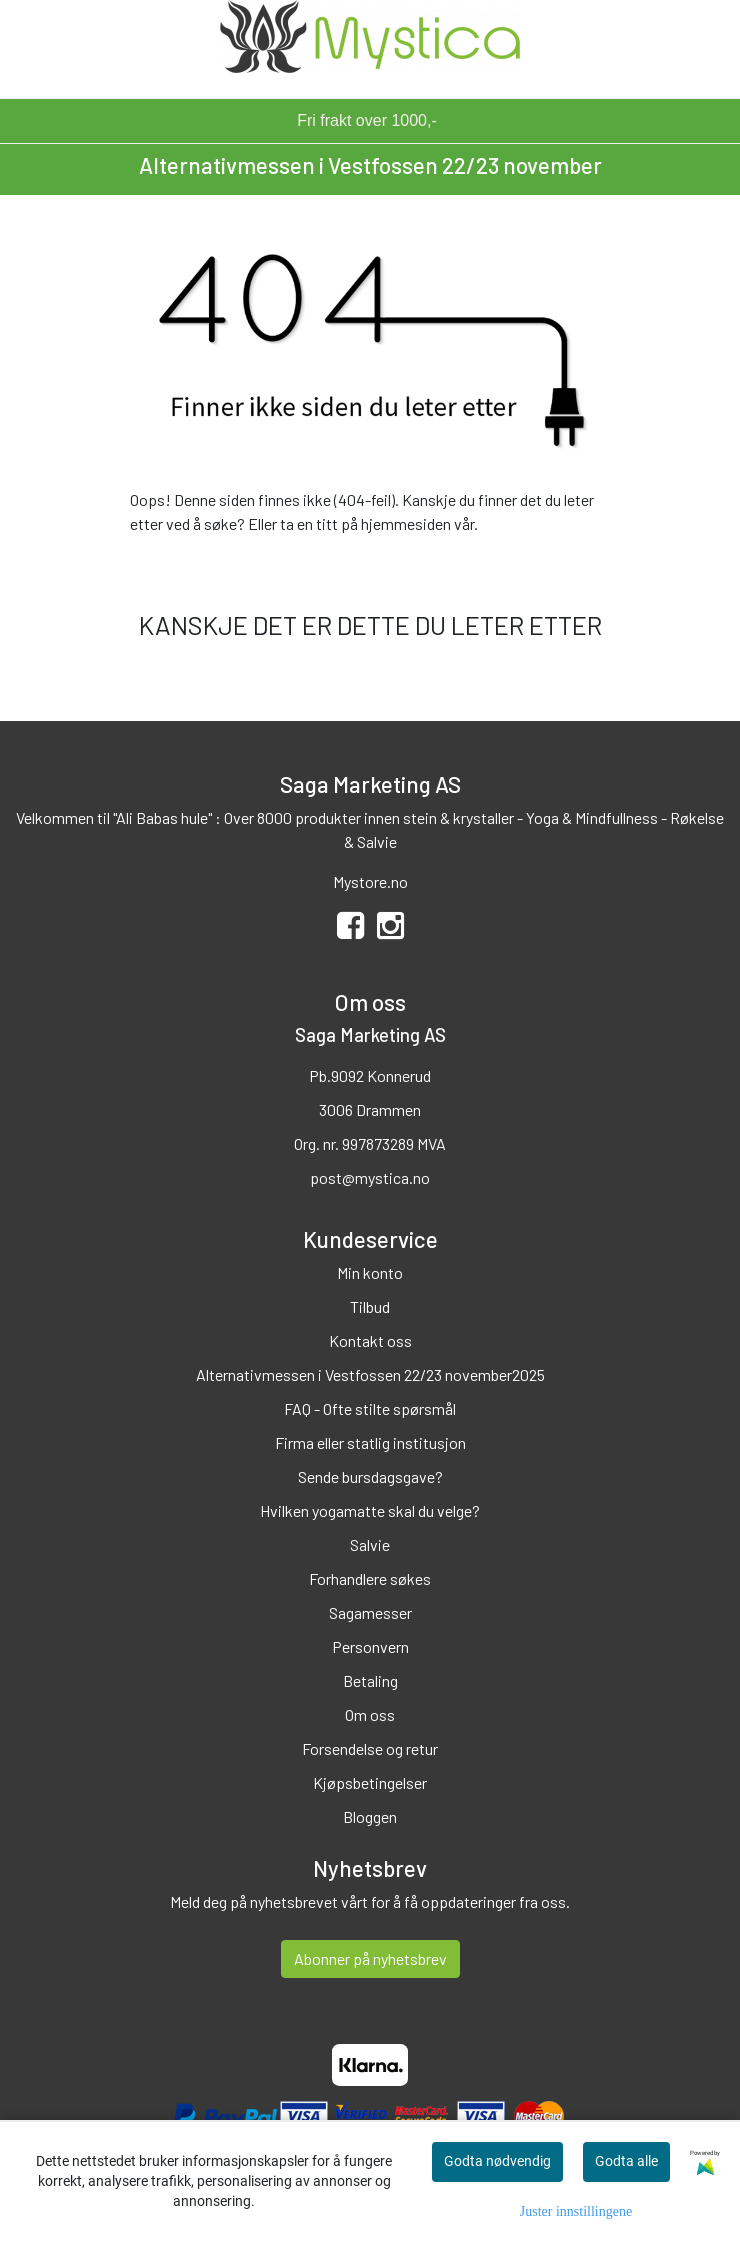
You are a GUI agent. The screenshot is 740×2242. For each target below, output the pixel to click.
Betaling (370, 1680)
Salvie (370, 1544)
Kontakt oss (370, 1340)
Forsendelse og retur (370, 1748)
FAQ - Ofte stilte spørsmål (370, 1408)
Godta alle (626, 2161)
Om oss (370, 1714)
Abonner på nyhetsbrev (370, 1958)
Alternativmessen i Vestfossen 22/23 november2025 (370, 1374)
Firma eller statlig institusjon (370, 1442)
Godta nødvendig (497, 2161)
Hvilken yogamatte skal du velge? (370, 1510)
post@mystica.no (370, 1177)
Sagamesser (370, 1612)
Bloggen (370, 1816)
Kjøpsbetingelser (370, 1782)
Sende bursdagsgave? (370, 1476)
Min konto (370, 1272)
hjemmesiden (406, 523)
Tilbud (370, 1306)
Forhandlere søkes (370, 1578)
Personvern (370, 1646)
